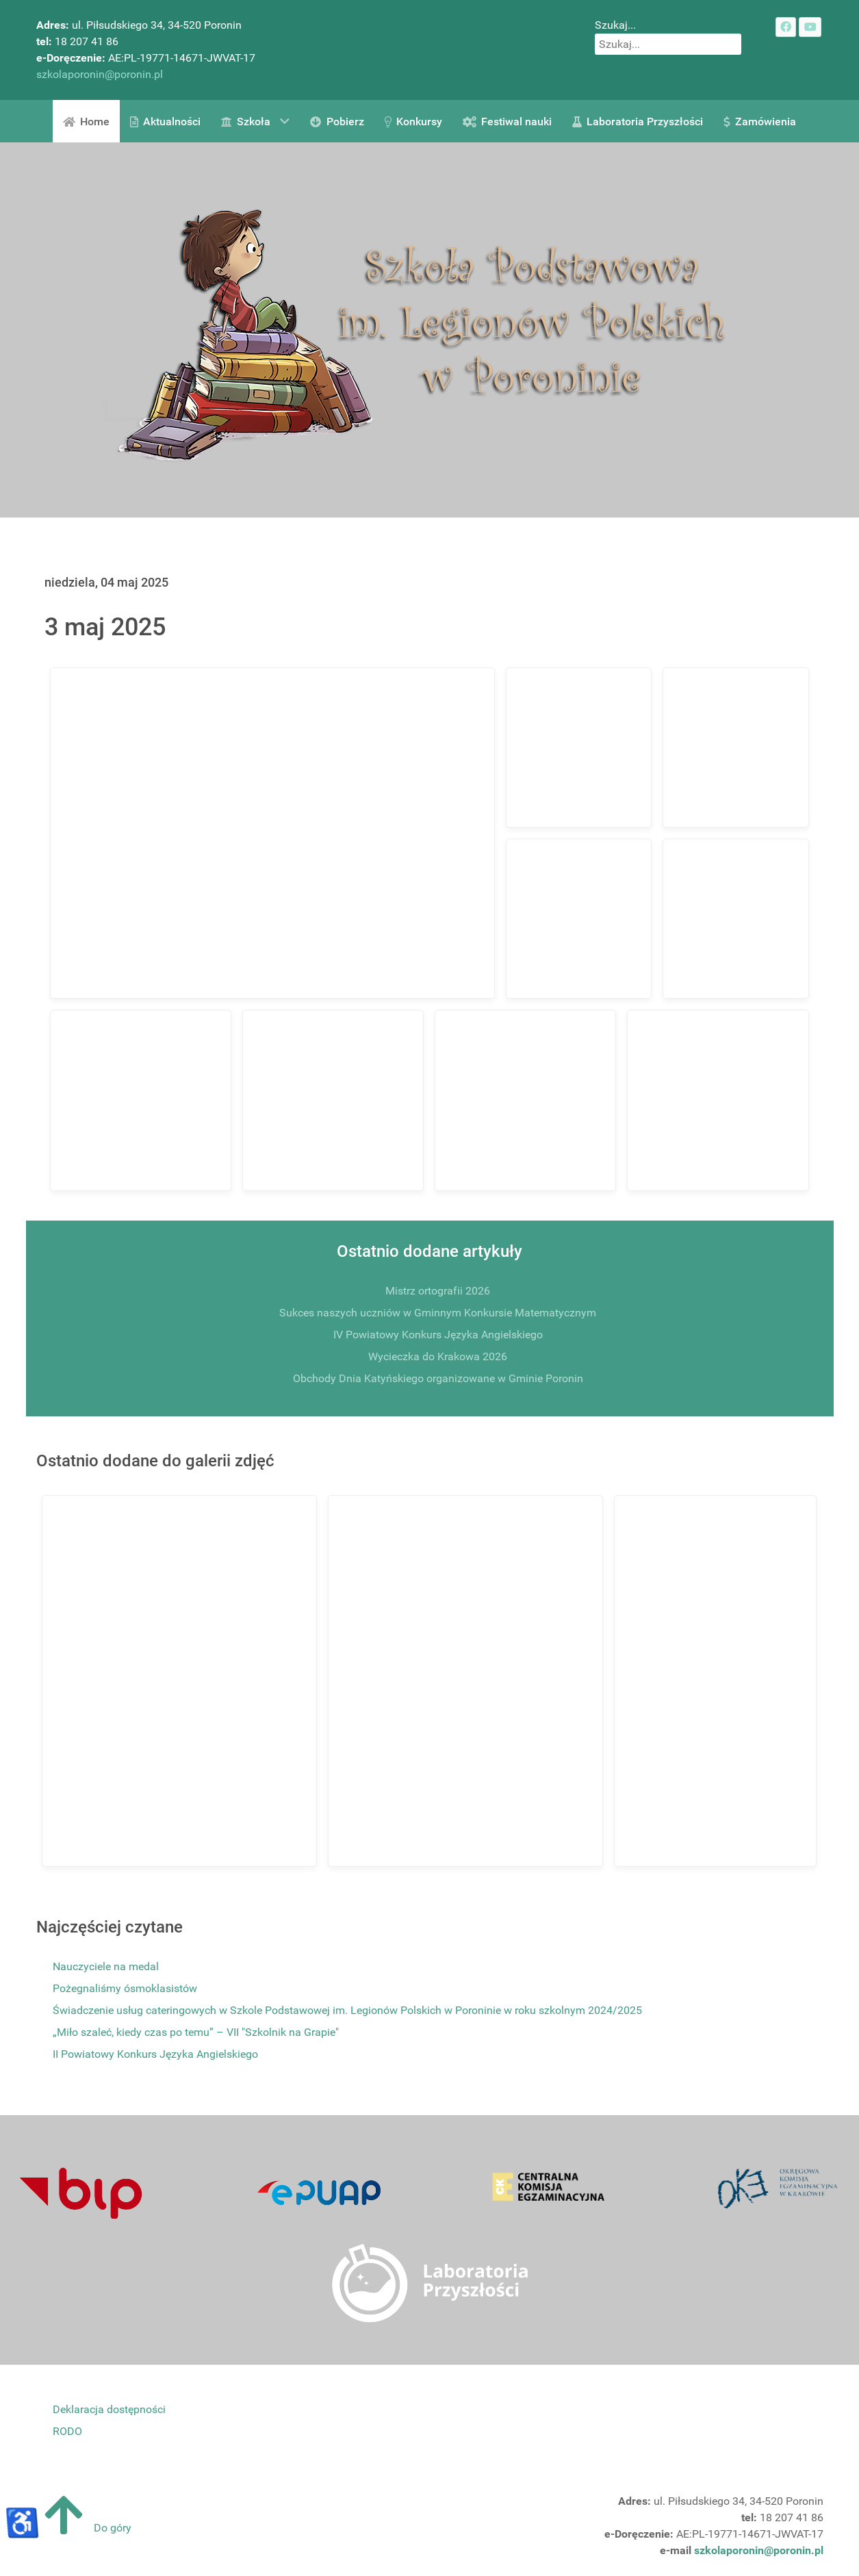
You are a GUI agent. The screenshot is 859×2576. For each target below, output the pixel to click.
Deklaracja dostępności (109, 2409)
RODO (67, 2431)
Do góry (83, 2527)
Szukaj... (615, 24)
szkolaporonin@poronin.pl (99, 74)
